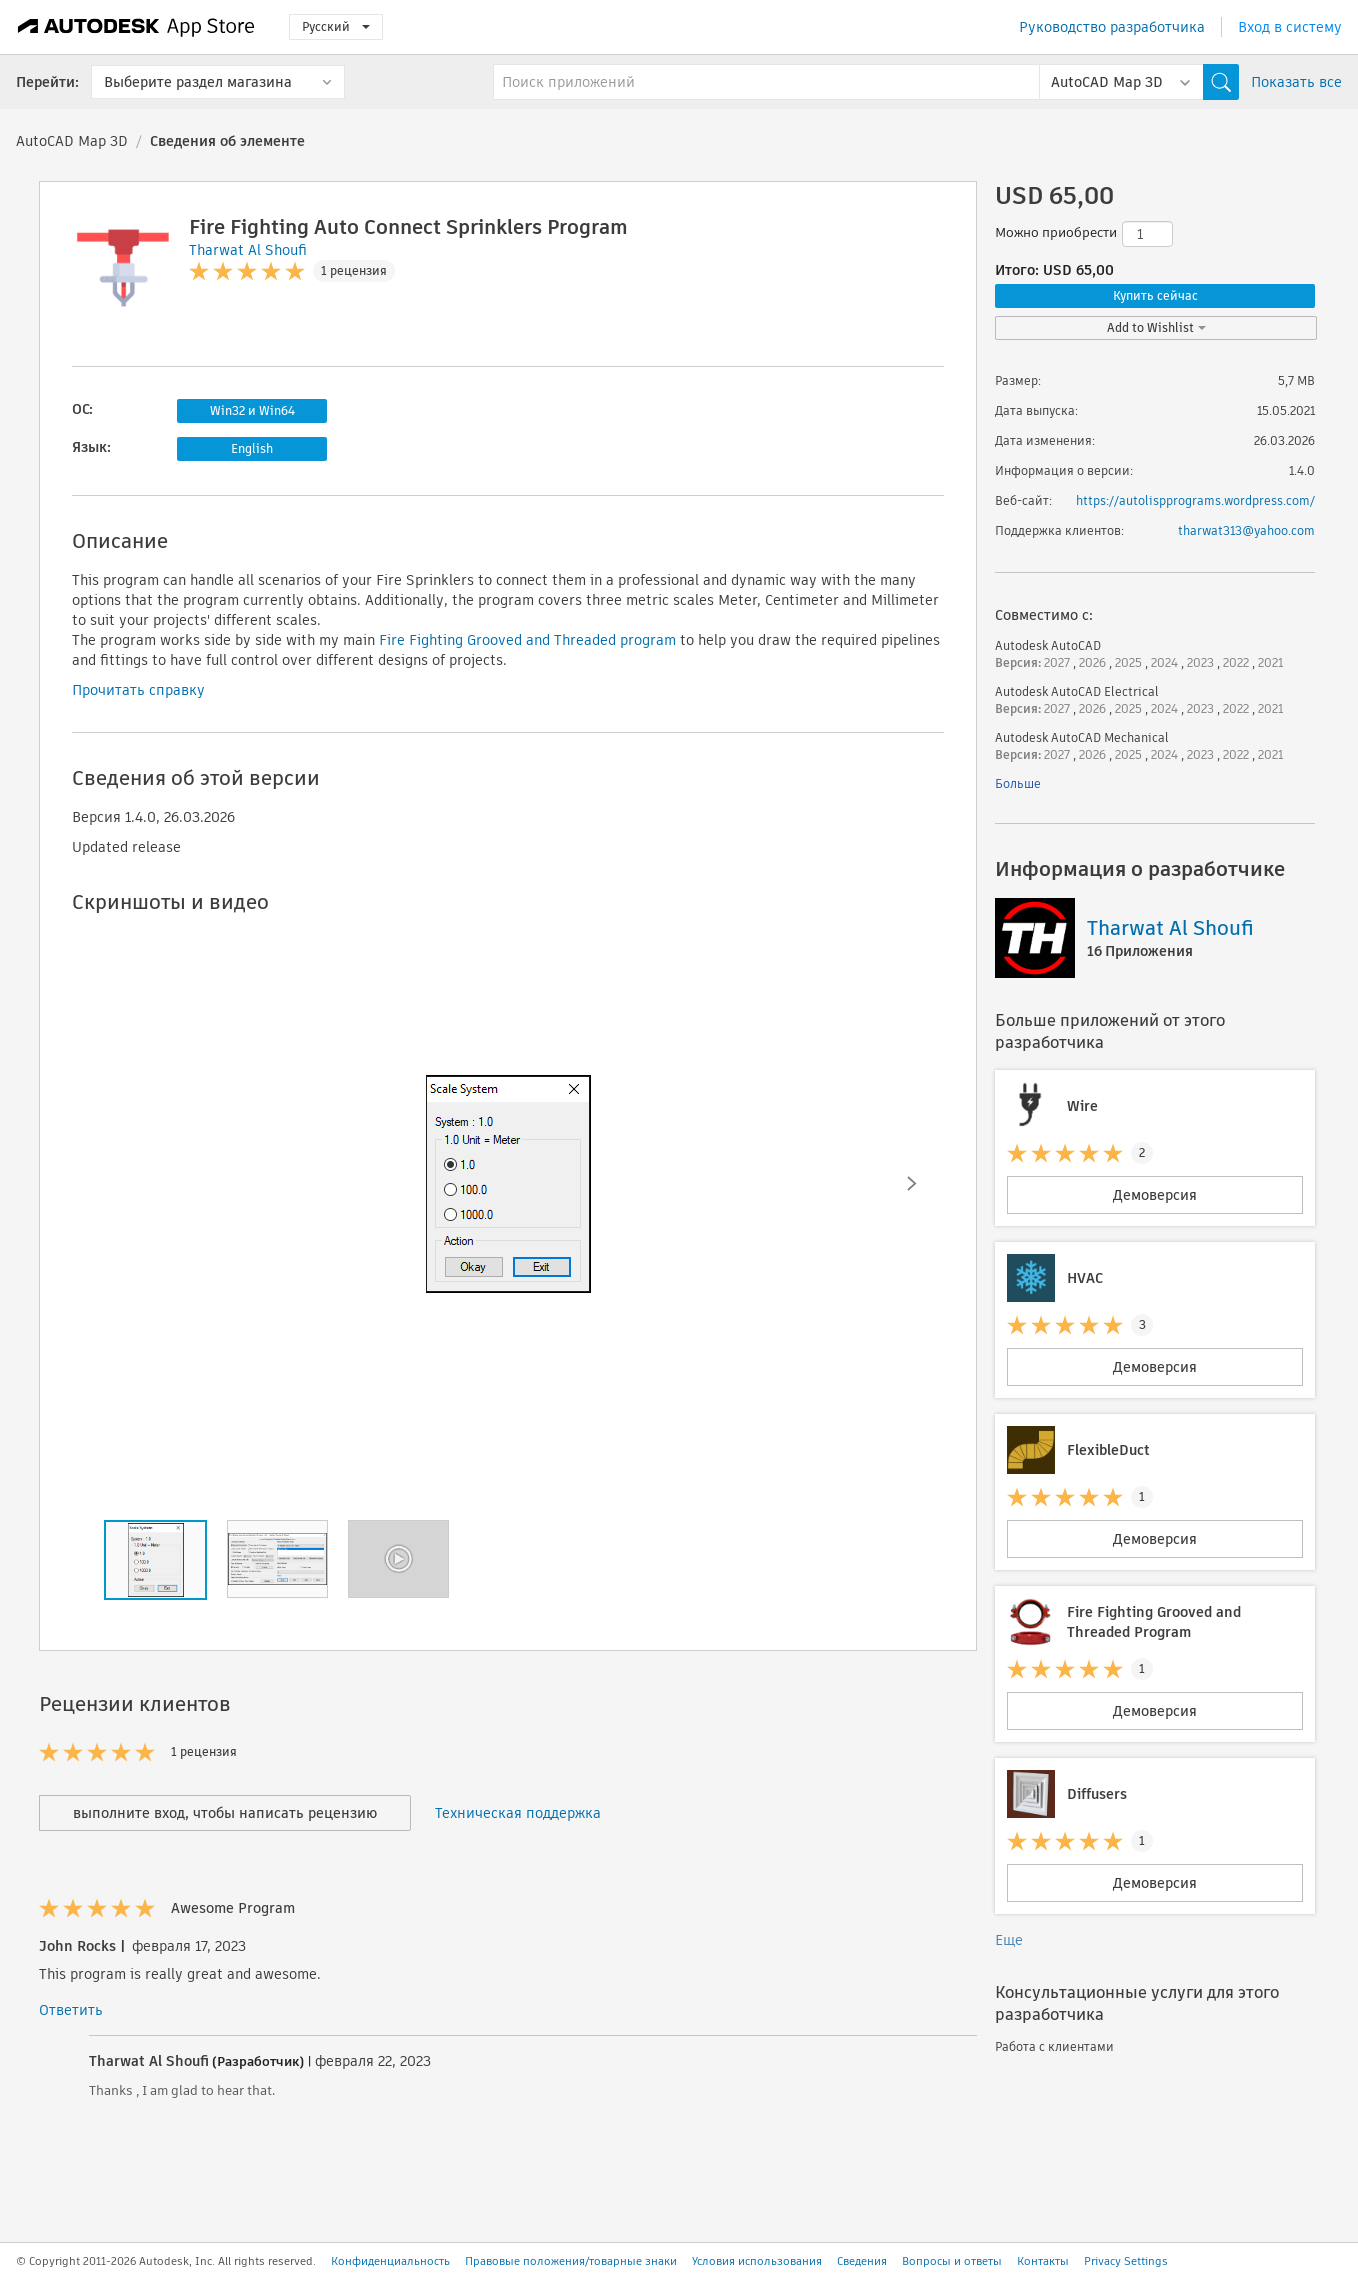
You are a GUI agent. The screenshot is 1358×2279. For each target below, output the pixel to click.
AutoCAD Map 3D (72, 141)
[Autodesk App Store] (136, 27)
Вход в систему (1290, 27)
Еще (1009, 1940)
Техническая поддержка (518, 1813)
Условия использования (757, 2261)
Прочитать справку (138, 690)
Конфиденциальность (390, 2261)
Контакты (1043, 2261)
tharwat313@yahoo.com (1246, 530)
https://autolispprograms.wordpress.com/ (1195, 500)
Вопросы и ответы (952, 2261)
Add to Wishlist (1156, 327)
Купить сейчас (1155, 295)
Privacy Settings (1126, 2261)
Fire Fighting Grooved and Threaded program (527, 640)
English (252, 448)
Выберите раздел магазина (198, 82)
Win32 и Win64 (252, 410)
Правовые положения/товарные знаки (571, 2261)
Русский (336, 26)
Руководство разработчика (1112, 27)
